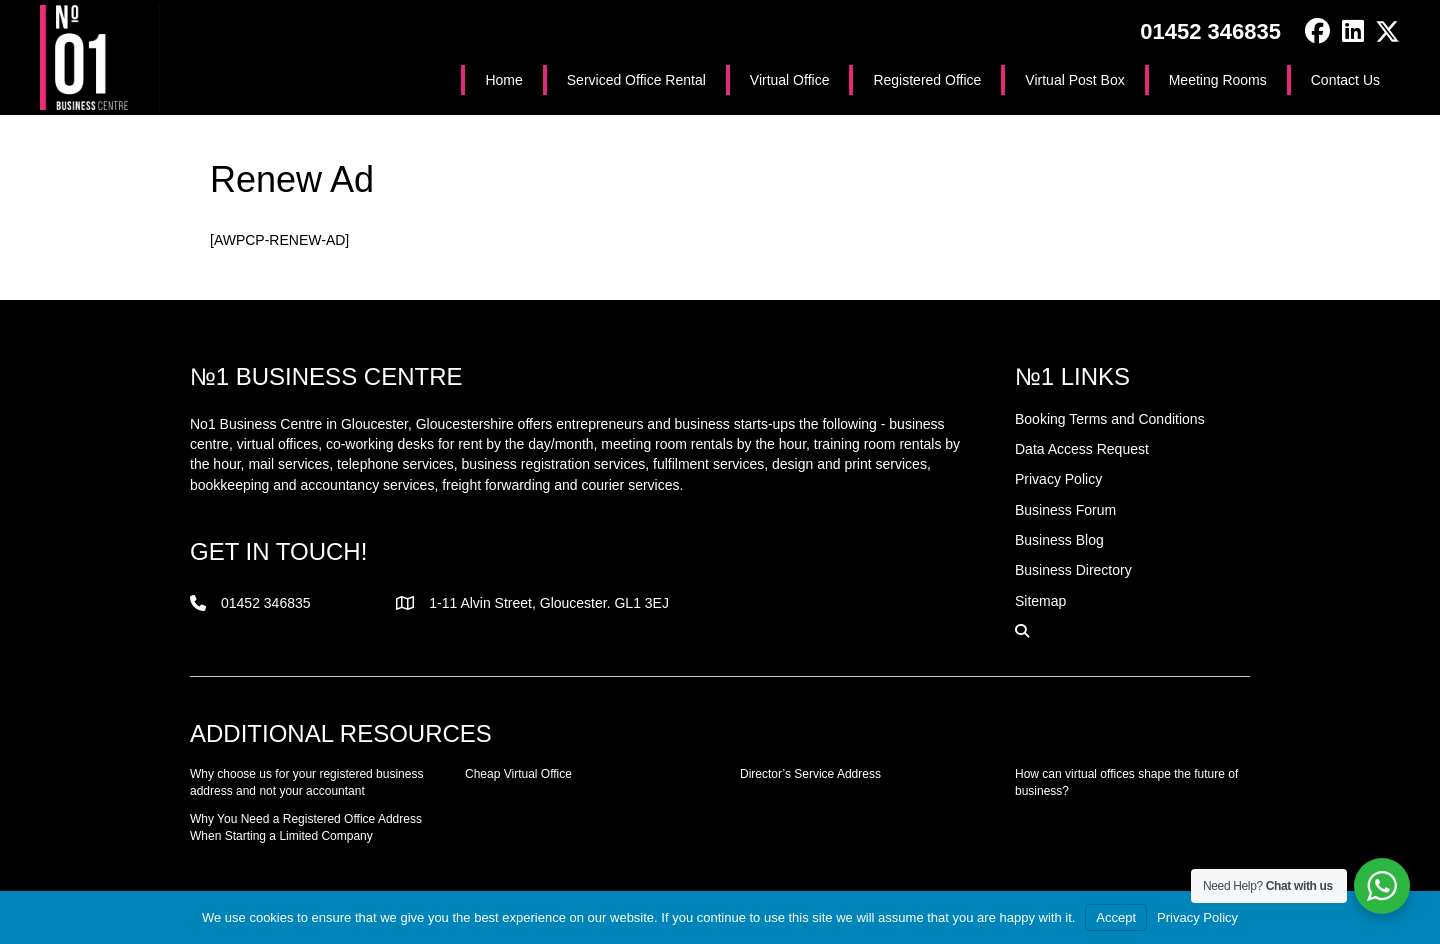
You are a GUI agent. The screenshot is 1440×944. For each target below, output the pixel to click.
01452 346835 (1210, 31)
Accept (1116, 917)
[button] (1317, 31)
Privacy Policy (1197, 917)
